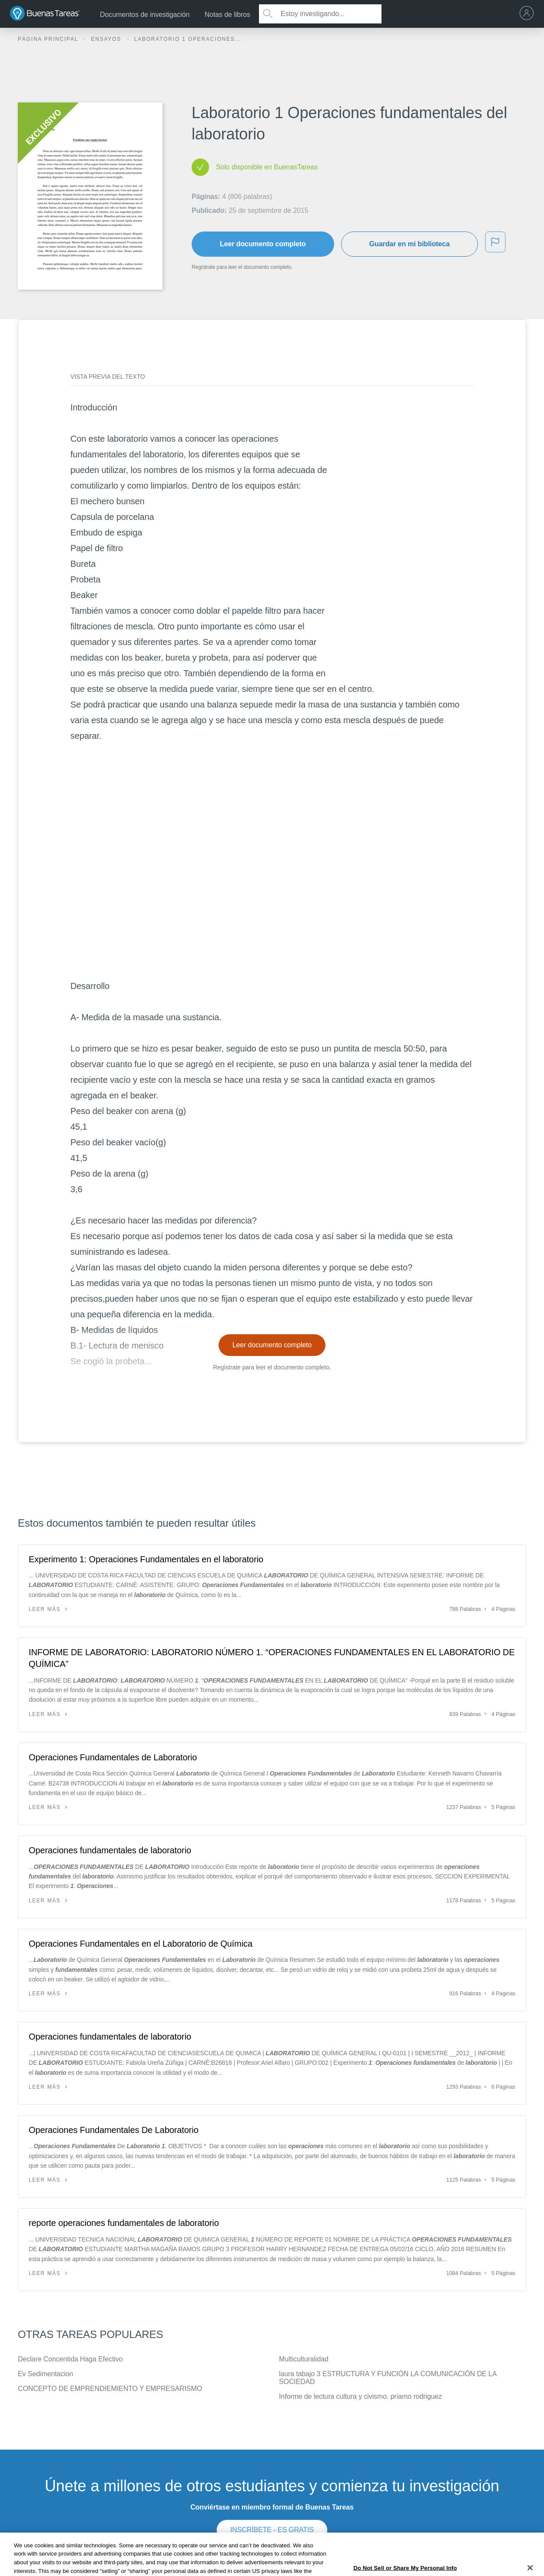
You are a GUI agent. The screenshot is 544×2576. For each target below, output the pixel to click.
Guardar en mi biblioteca (409, 244)
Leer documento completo (263, 244)
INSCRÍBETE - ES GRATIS (272, 2529)
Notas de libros (227, 14)
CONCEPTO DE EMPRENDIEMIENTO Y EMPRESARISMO (110, 2388)
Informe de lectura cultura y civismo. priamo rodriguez (360, 2396)
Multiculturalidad (303, 2359)
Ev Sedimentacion (45, 2374)
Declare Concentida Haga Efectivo (70, 2359)
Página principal (49, 39)
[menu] (529, 14)
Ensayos (107, 39)
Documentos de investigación (144, 14)
